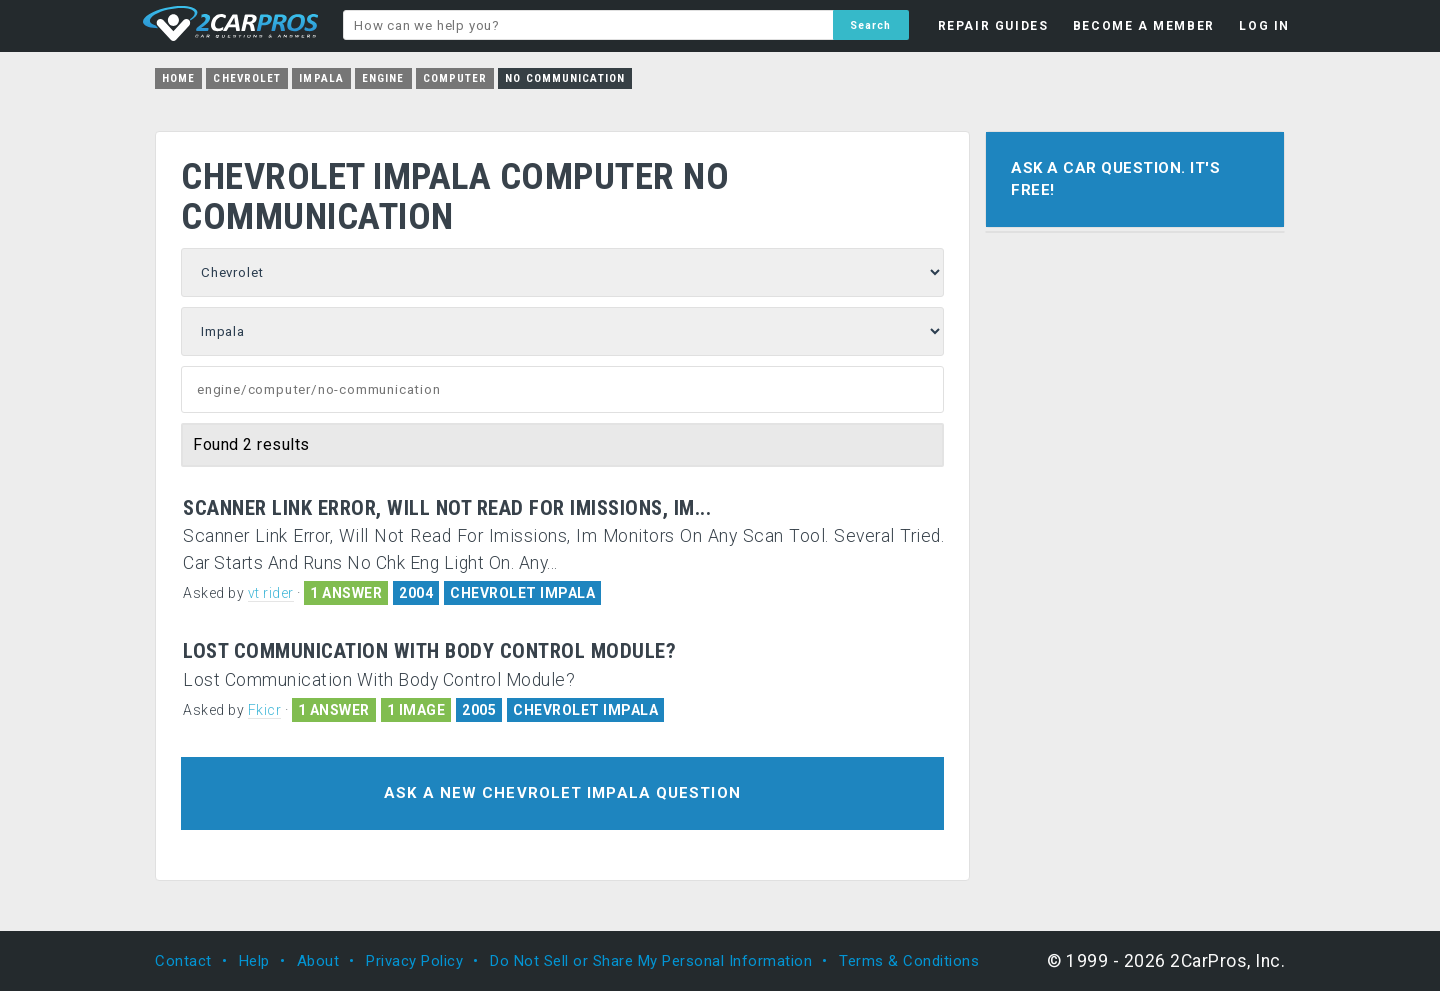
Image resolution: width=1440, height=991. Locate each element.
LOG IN (1264, 26)
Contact (183, 961)
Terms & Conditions (909, 961)
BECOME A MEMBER (1144, 26)
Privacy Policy (414, 961)
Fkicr (265, 710)
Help (254, 961)
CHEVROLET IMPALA (522, 593)
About (318, 961)
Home (178, 78)
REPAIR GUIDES (993, 26)
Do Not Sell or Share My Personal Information (651, 961)
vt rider (271, 593)
